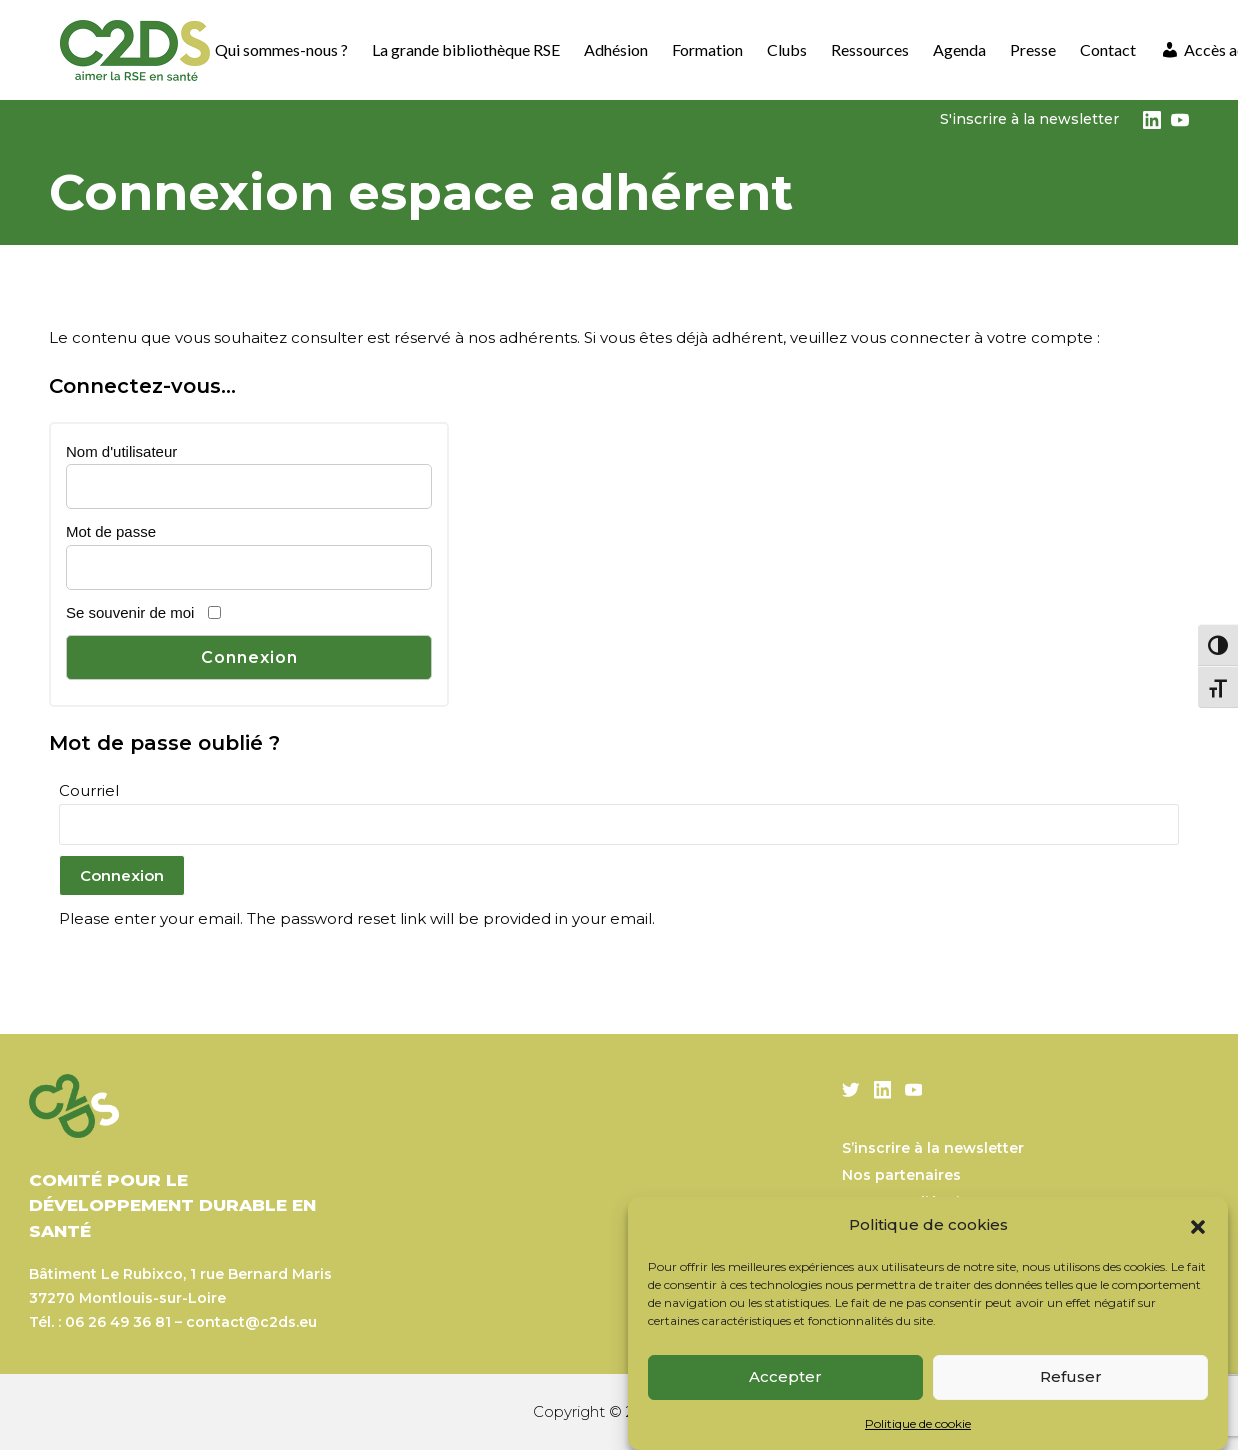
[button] (1198, 1225)
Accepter (785, 1376)
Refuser (1071, 1376)
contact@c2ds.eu (251, 1322)
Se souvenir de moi (130, 612)
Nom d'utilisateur (121, 451)
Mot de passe (111, 531)
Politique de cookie (918, 1423)
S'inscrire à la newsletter (1029, 119)
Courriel (89, 790)
